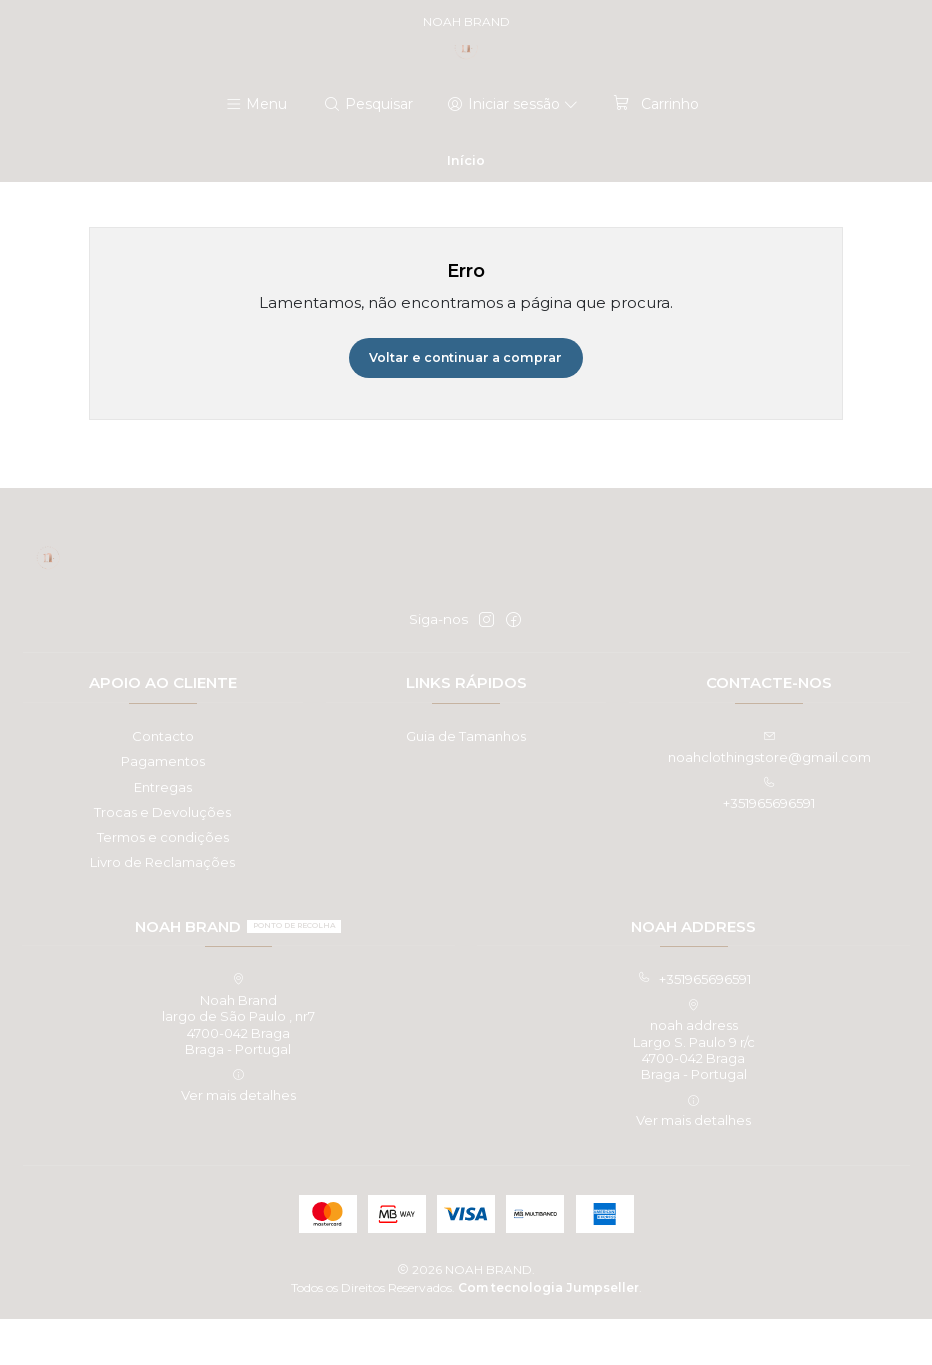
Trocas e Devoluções (162, 857)
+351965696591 (694, 1025)
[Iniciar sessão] (512, 148)
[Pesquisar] (369, 148)
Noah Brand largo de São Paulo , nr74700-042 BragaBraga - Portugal (238, 1061)
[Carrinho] (654, 148)
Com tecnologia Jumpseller (548, 1332)
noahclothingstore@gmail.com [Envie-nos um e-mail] (769, 793)
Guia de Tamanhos (466, 782)
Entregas (163, 832)
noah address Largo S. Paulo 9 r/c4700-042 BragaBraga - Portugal (694, 1086)
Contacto (163, 782)
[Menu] (257, 148)
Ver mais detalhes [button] (238, 1131)
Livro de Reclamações (162, 908)
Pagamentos (163, 807)
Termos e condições (163, 882)
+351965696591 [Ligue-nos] (769, 838)
